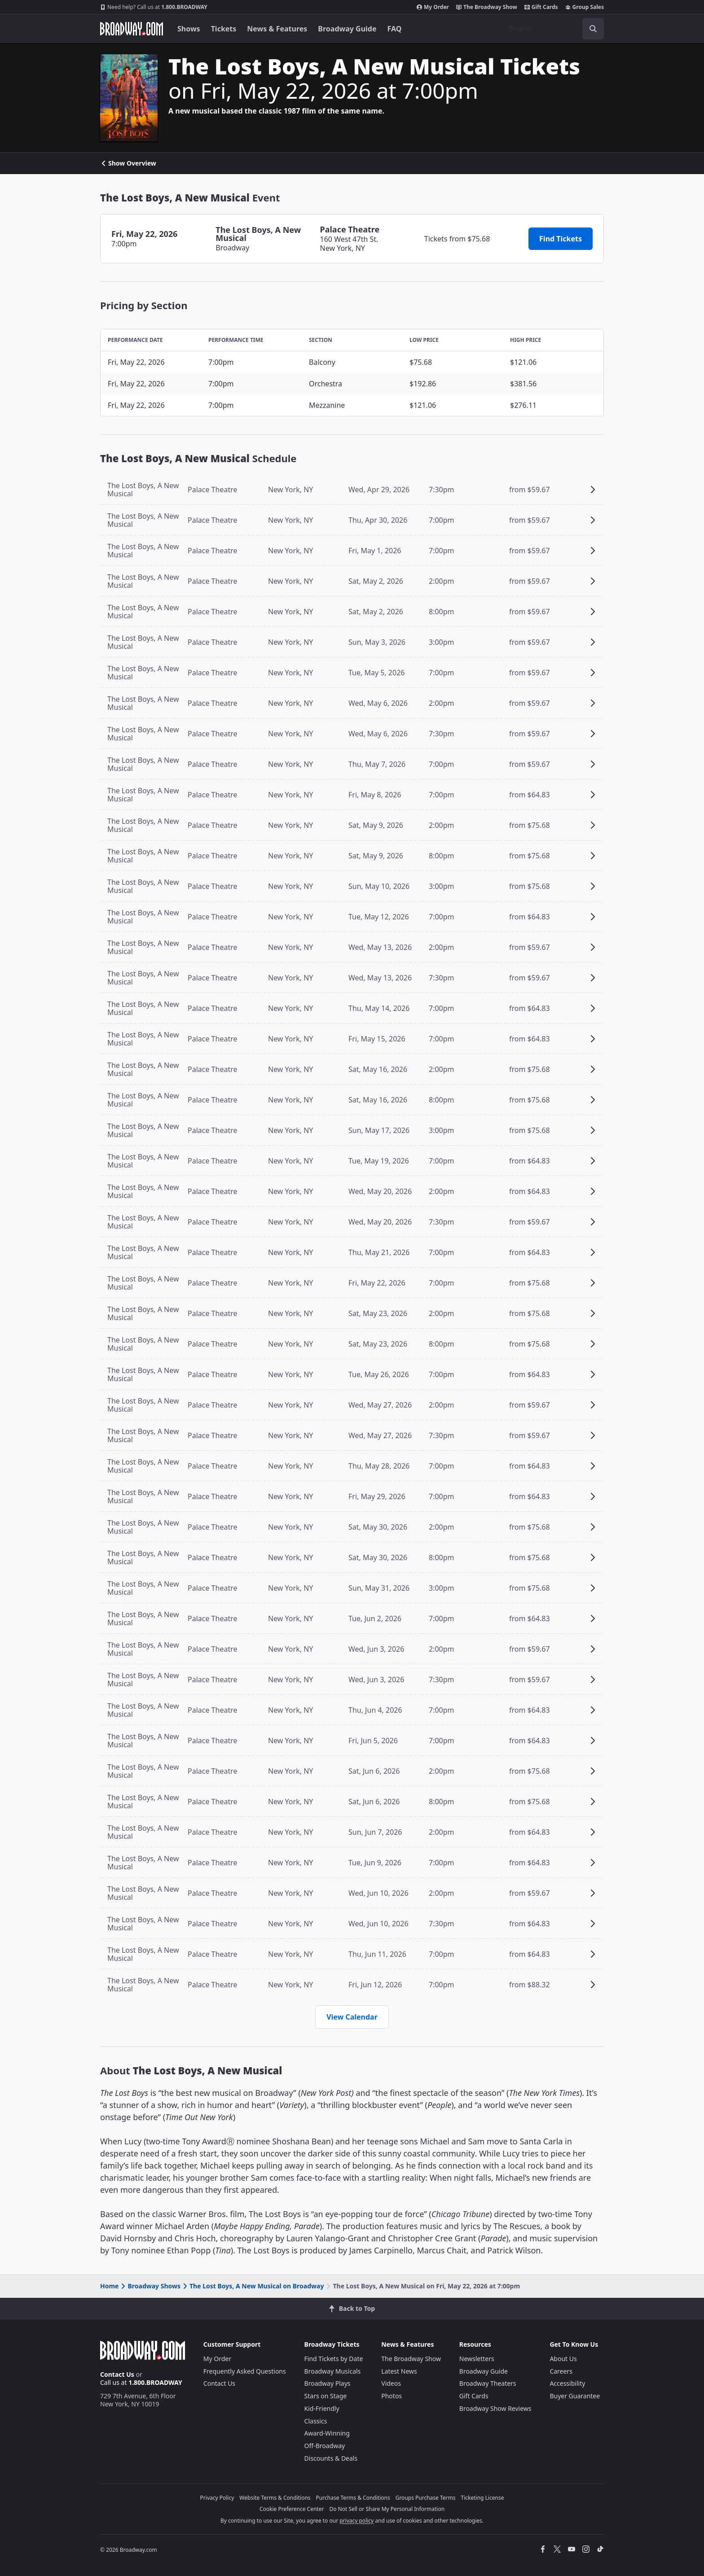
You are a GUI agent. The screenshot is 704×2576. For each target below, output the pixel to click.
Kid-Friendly (321, 2408)
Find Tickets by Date (333, 2358)
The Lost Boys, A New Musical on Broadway (252, 2286)
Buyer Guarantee (575, 2396)
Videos (391, 2383)
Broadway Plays (327, 2383)
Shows (188, 28)
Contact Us (117, 2374)
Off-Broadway (324, 2445)
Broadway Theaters (487, 2383)
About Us (563, 2358)
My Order (433, 7)
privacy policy (356, 2520)
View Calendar (352, 2017)
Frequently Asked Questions (244, 2371)
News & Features (277, 28)
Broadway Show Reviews (495, 2408)
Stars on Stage (325, 2396)
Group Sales (584, 7)
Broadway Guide (347, 28)
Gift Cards (541, 7)
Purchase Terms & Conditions (353, 2498)
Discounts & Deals (331, 2458)
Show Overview (128, 163)
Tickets (224, 28)
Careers (561, 2371)
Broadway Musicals (332, 2371)
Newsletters (476, 2358)
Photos (391, 2396)
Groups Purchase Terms (426, 2498)
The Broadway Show (486, 7)
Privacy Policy (217, 2498)
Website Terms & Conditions (274, 2498)
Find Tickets (560, 239)
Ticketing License (482, 2498)
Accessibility (567, 2383)
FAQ (394, 28)
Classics (315, 2421)
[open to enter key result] (593, 28)
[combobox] (553, 28)
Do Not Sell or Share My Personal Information (386, 2509)
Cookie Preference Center (292, 2509)
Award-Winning (327, 2433)
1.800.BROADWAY (153, 7)
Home (109, 2286)
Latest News (399, 2371)
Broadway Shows (149, 2286)
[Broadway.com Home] (131, 28)
